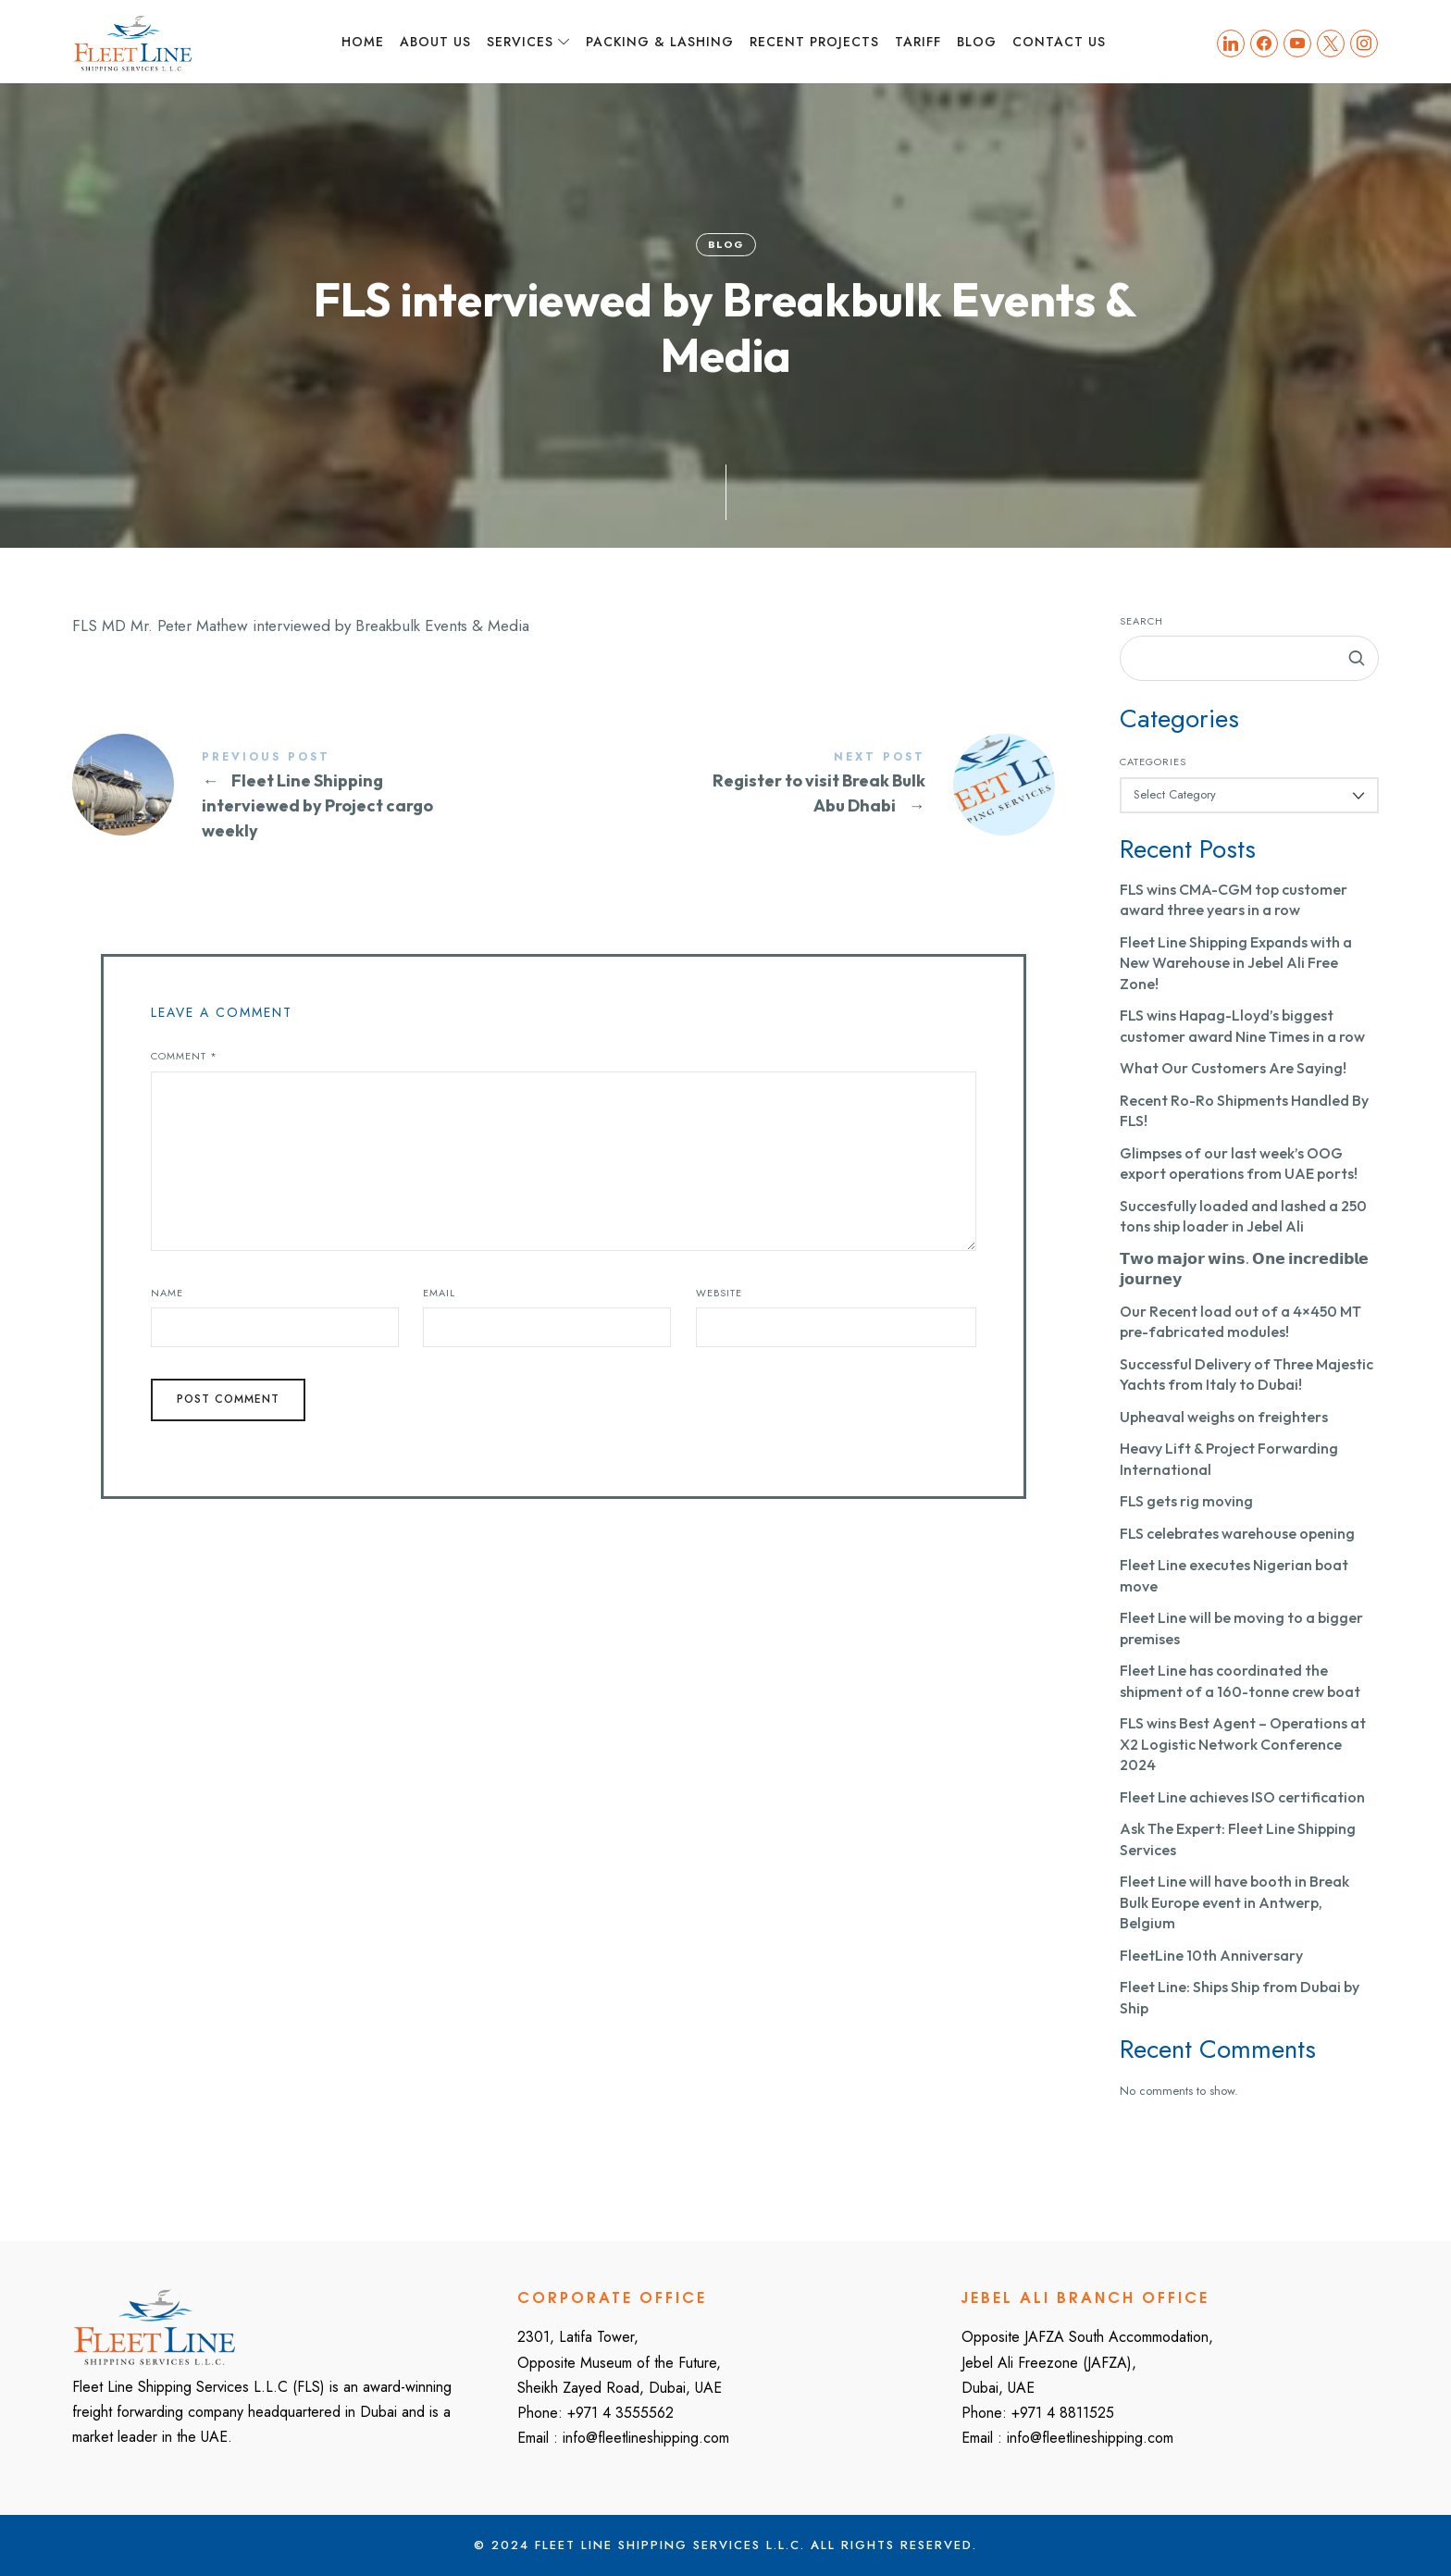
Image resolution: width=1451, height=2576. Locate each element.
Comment (184, 1055)
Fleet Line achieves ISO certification (1242, 1797)
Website (719, 1292)
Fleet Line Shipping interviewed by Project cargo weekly (318, 797)
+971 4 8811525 (1062, 2412)
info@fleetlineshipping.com (646, 2437)
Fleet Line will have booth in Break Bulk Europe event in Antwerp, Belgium (1234, 1902)
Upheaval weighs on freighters (1224, 1416)
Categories (1153, 761)
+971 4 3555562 (620, 2412)
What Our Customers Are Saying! (1233, 1068)
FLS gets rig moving (1186, 1501)
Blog (725, 244)
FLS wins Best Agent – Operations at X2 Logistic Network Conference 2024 (1243, 1744)
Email (439, 1292)
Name (167, 1292)
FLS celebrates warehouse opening (1237, 1533)
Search (1141, 620)
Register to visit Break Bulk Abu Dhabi (809, 784)
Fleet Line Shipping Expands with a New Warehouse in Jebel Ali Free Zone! (1236, 963)
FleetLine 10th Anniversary (1211, 1955)
